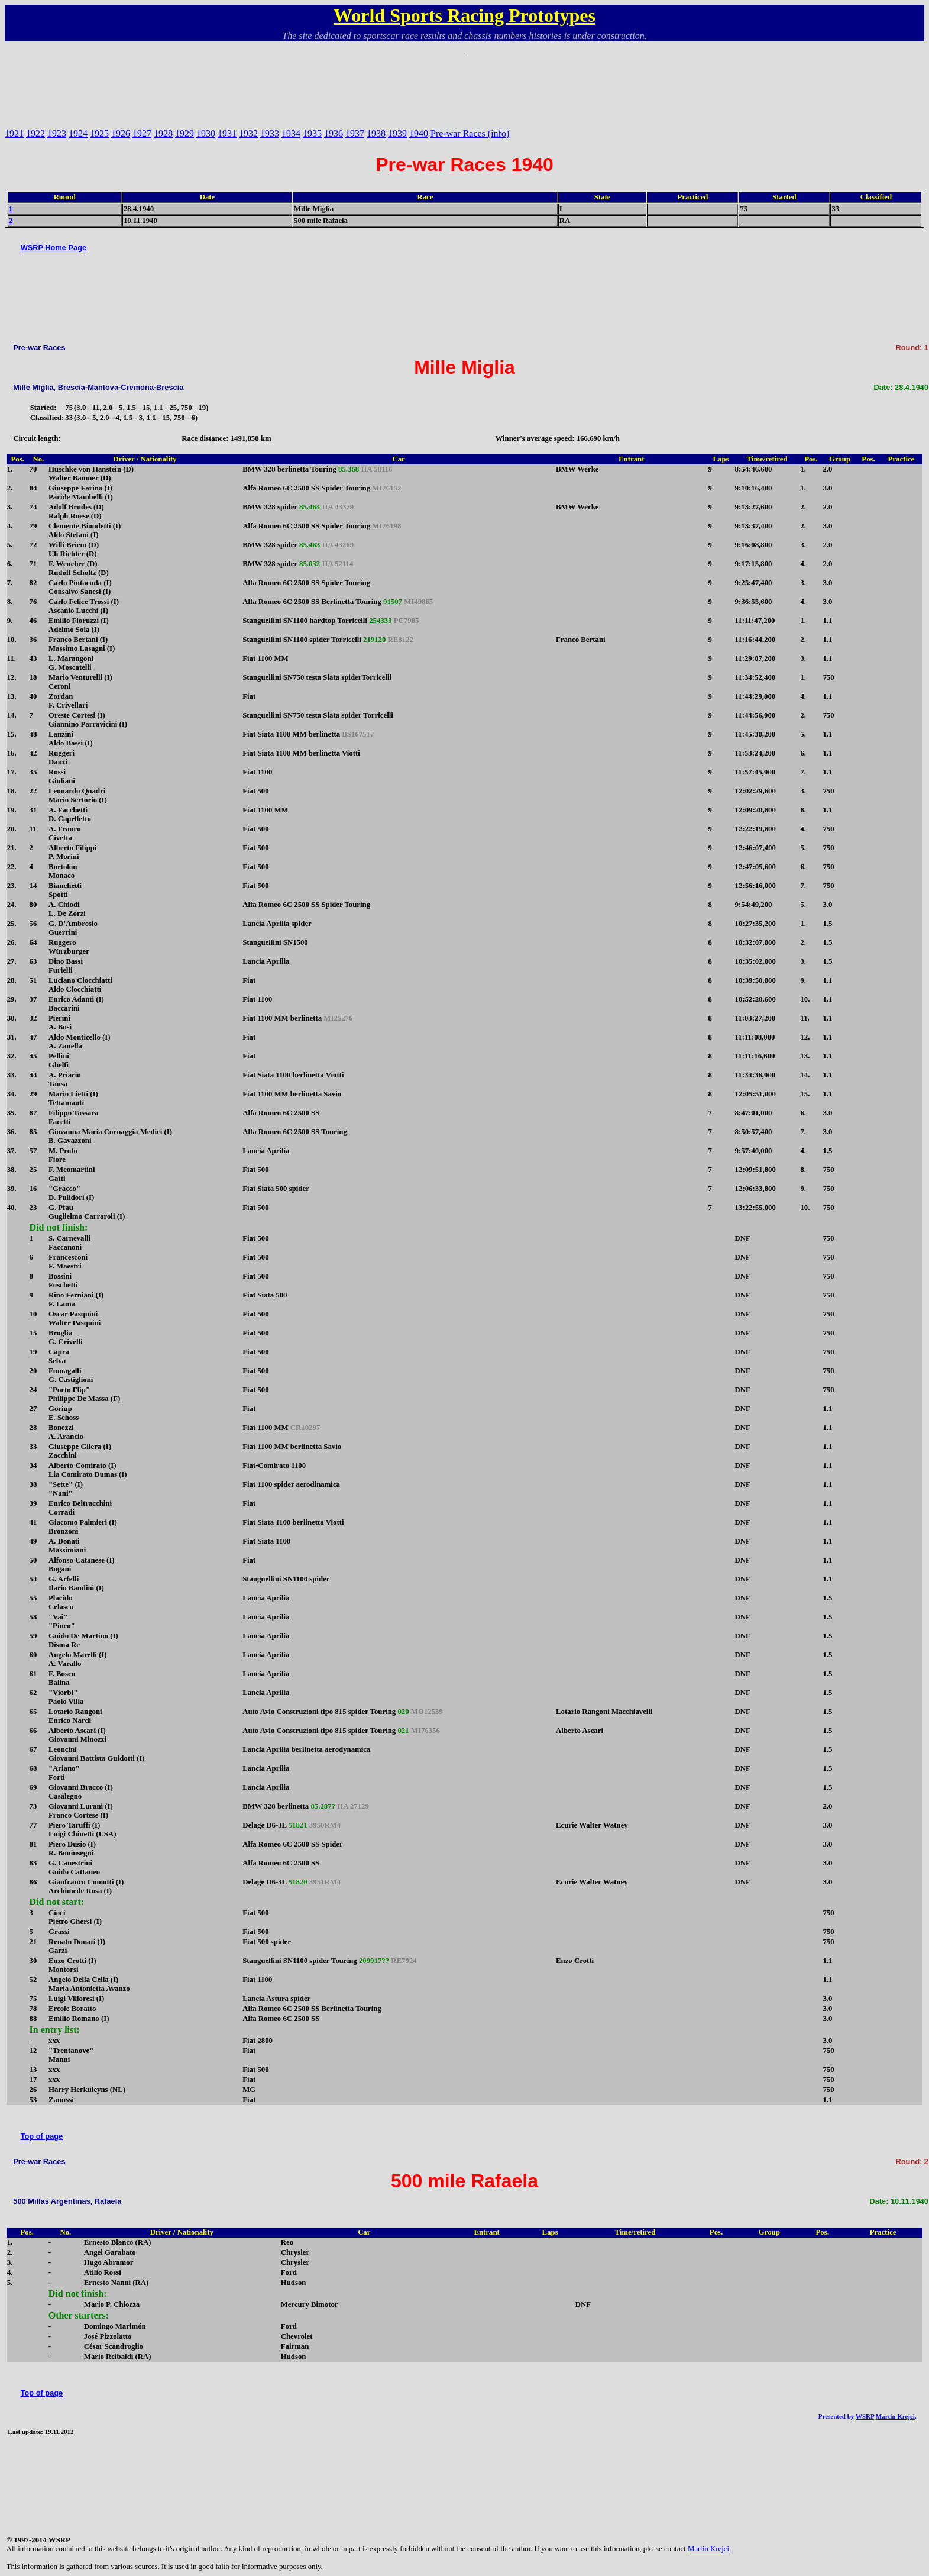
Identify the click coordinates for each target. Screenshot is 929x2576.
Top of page (42, 2136)
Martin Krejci (895, 2416)
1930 (205, 133)
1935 (312, 133)
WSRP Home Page (53, 247)
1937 (354, 133)
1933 (269, 133)
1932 (248, 133)
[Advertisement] (465, 80)
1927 (141, 133)
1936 (333, 133)
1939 (397, 133)
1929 (184, 133)
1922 (35, 133)
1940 (418, 133)
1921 (14, 133)
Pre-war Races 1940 (464, 164)
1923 (56, 133)
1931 (227, 133)
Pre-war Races (39, 347)
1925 (99, 133)
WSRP (865, 2416)
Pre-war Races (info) (469, 133)
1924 (78, 133)
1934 (290, 133)
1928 (163, 133)
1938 (376, 133)
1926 (120, 133)
